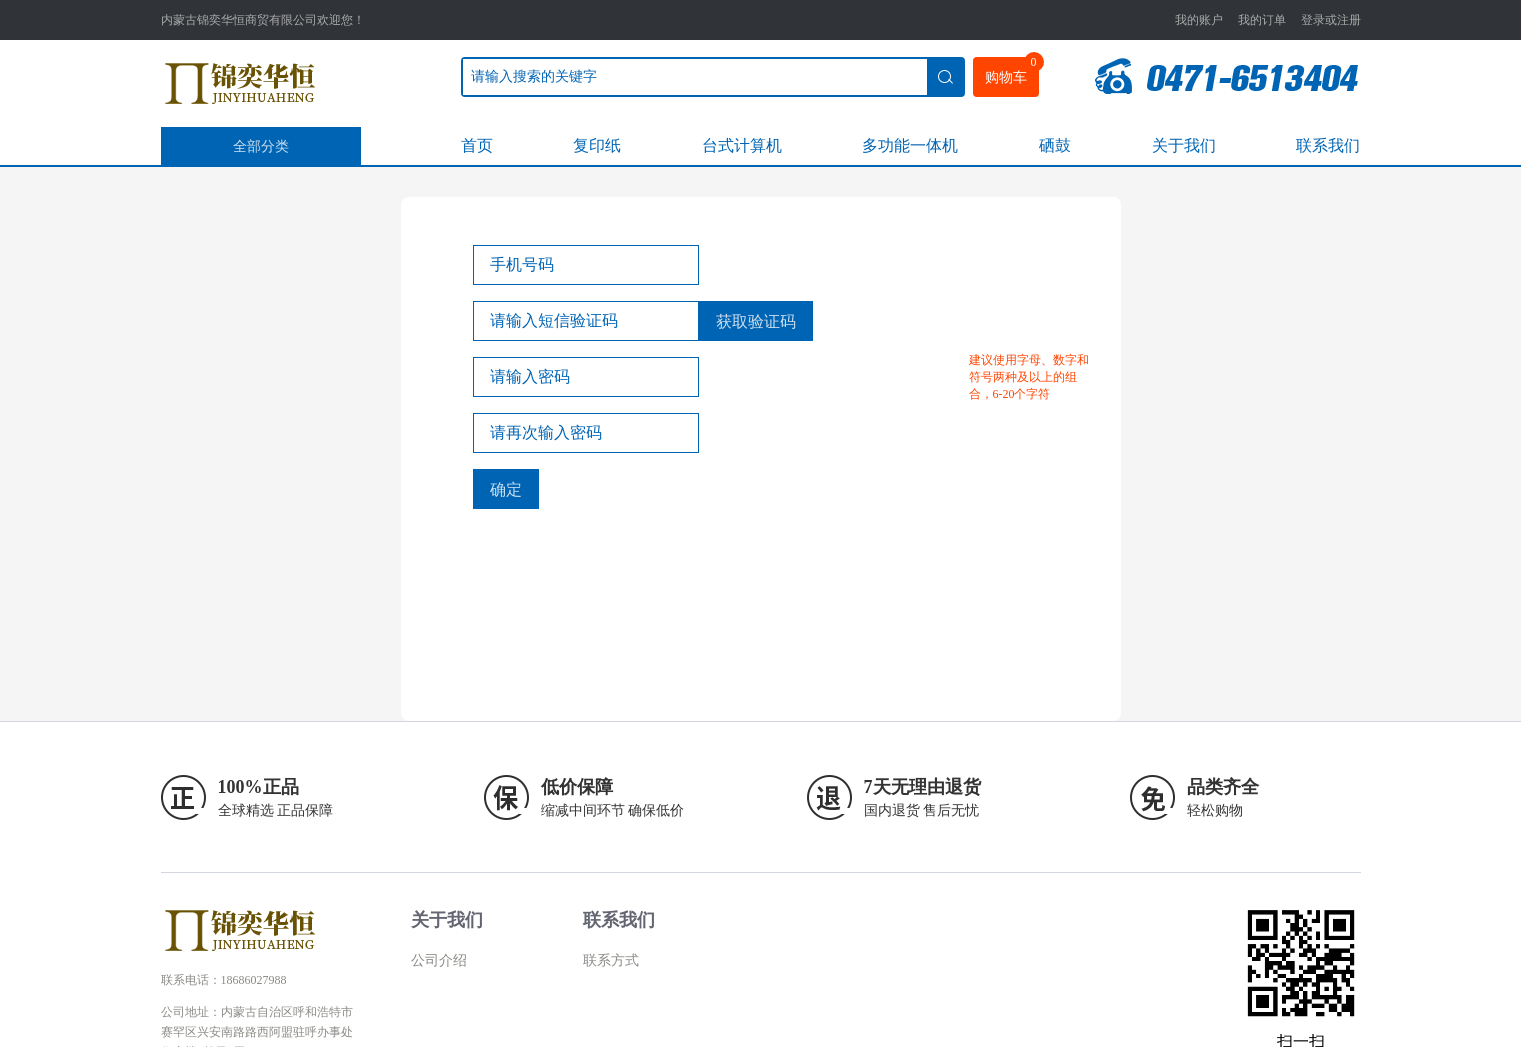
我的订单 (1262, 20)
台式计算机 (742, 145)
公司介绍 (439, 960)
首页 (477, 145)
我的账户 (1199, 20)
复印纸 (597, 145)
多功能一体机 (910, 145)
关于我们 (1184, 145)
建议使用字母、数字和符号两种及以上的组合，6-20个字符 (1029, 377)
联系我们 (1328, 145)
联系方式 (611, 960)
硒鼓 (1055, 145)
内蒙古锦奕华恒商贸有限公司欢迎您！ (263, 20)
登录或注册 (1331, 20)
